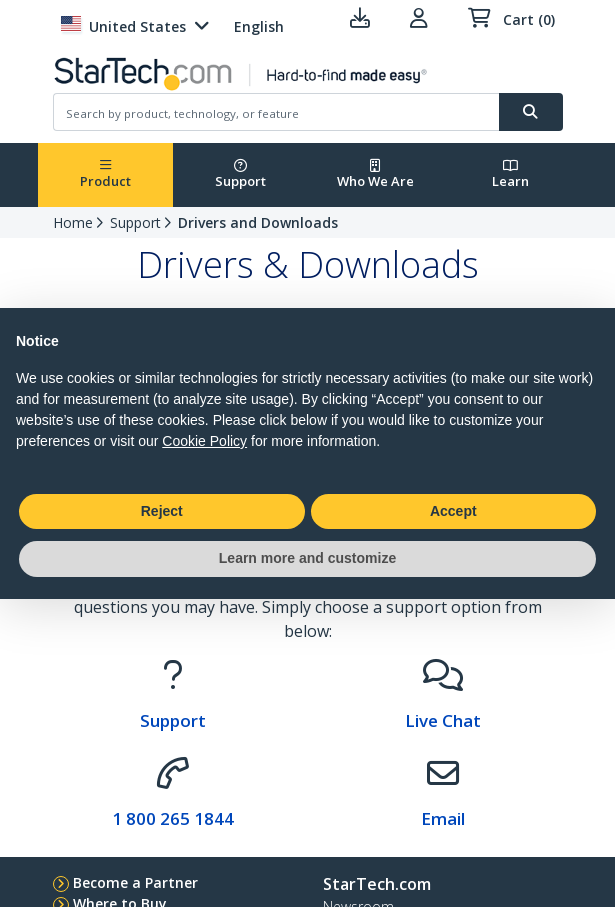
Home (73, 222)
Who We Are (375, 174)
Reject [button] (162, 511)
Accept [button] (453, 511)
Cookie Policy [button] (204, 441)
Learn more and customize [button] (307, 558)
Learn (510, 174)
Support (240, 174)
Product (105, 174)
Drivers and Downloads (258, 222)
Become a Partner (135, 882)
